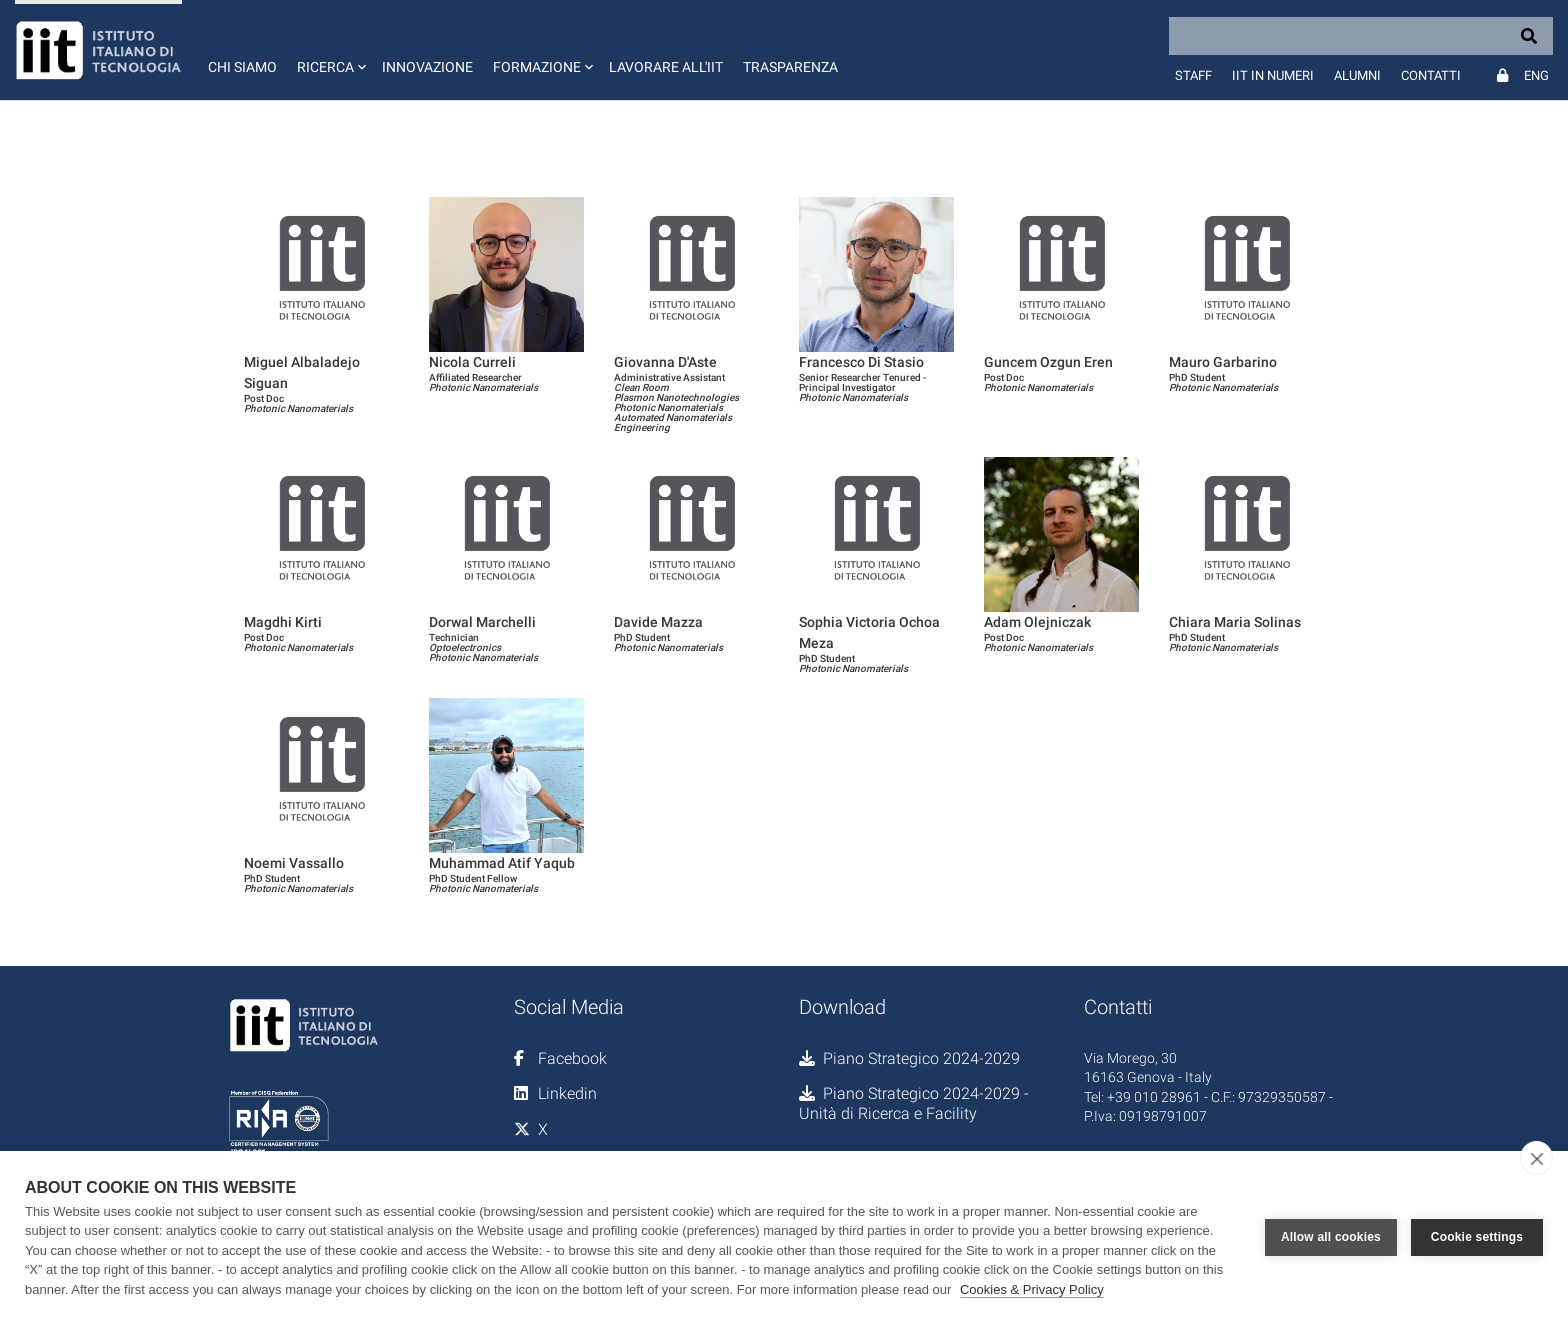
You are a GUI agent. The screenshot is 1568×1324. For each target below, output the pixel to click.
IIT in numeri (1273, 75)
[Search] (1361, 36)
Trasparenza (790, 67)
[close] (1536, 1158)
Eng (1536, 75)
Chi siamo (242, 67)
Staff (1193, 75)
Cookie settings (1477, 1237)
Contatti (1431, 75)
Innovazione (427, 67)
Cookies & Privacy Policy (1032, 1289)
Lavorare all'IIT (666, 67)
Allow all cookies (1331, 1237)
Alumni (1357, 75)
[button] (329, 50)
